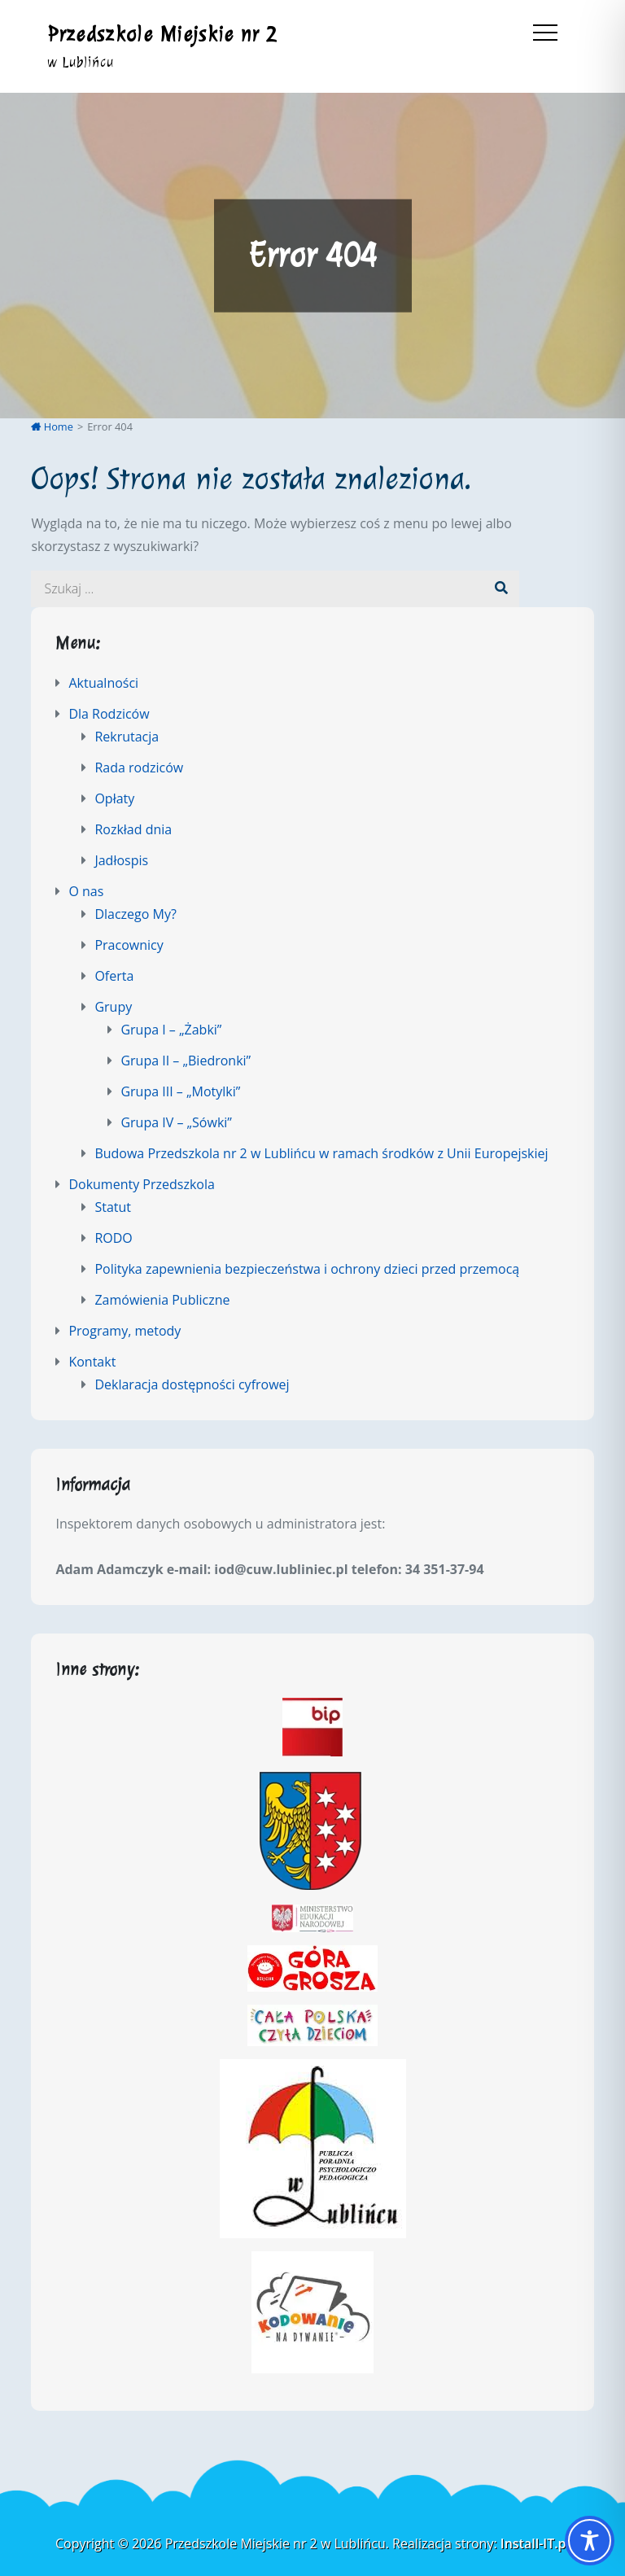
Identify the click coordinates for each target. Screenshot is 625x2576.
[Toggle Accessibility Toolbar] (589, 2540)
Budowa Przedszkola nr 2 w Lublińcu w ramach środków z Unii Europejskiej (321, 1153)
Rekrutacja (126, 737)
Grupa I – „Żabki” (170, 1030)
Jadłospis (121, 860)
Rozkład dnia (133, 829)
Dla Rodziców (108, 714)
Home (52, 426)
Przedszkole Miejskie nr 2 (162, 34)
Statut (112, 1207)
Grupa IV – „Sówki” (176, 1122)
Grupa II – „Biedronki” (185, 1060)
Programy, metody (124, 1331)
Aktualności (103, 683)
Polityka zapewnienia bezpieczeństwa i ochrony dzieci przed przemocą (306, 1269)
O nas (85, 891)
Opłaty (114, 798)
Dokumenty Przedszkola (141, 1184)
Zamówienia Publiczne (161, 1300)
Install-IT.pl (535, 2543)
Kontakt (92, 1362)
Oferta (113, 976)
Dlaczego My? (135, 914)
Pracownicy (128, 945)
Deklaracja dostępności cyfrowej (191, 1384)
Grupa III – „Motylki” (180, 1091)
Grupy (113, 1007)
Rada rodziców (138, 767)
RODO (113, 1238)
